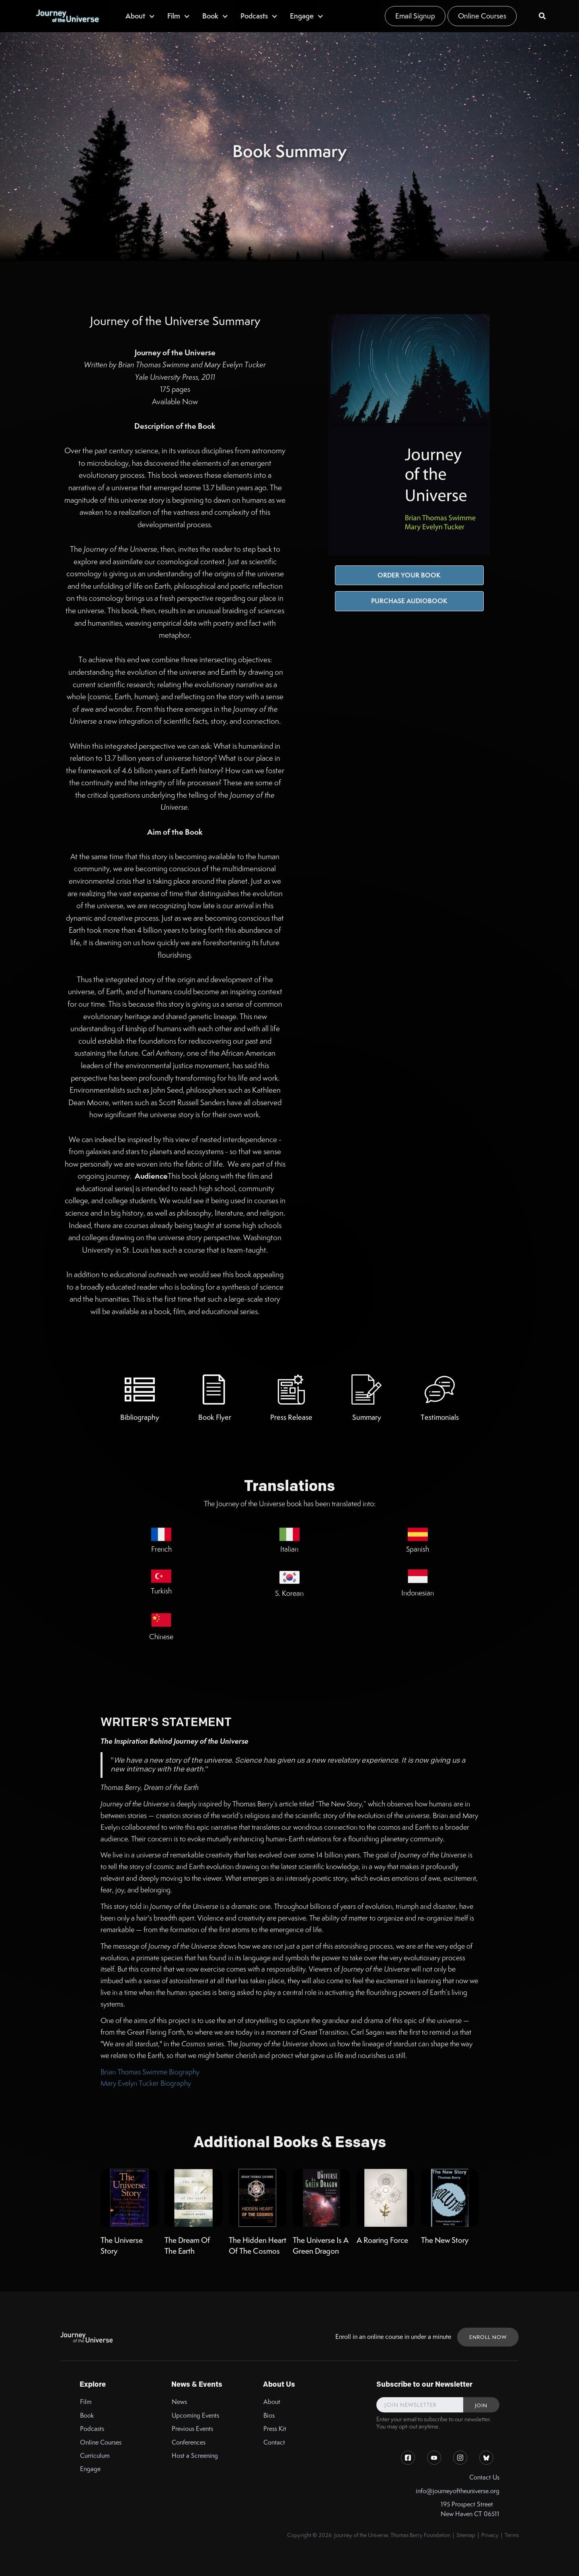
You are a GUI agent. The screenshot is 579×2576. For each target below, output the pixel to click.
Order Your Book (409, 575)
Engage (90, 2469)
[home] (67, 16)
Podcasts (92, 2428)
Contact (274, 2442)
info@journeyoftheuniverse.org (457, 2491)
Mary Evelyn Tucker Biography (146, 2083)
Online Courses (482, 15)
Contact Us (484, 2477)
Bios (269, 2415)
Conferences (188, 2442)
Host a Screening (195, 2455)
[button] (140, 16)
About (271, 2402)
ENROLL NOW (488, 2337)
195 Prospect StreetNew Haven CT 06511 (470, 2509)
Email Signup (415, 15)
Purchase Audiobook (409, 600)
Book (87, 2415)
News (179, 2402)
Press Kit (274, 2428)
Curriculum (95, 2455)
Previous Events (192, 2428)
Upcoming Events (195, 2415)
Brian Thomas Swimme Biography (150, 2071)
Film (86, 2402)
